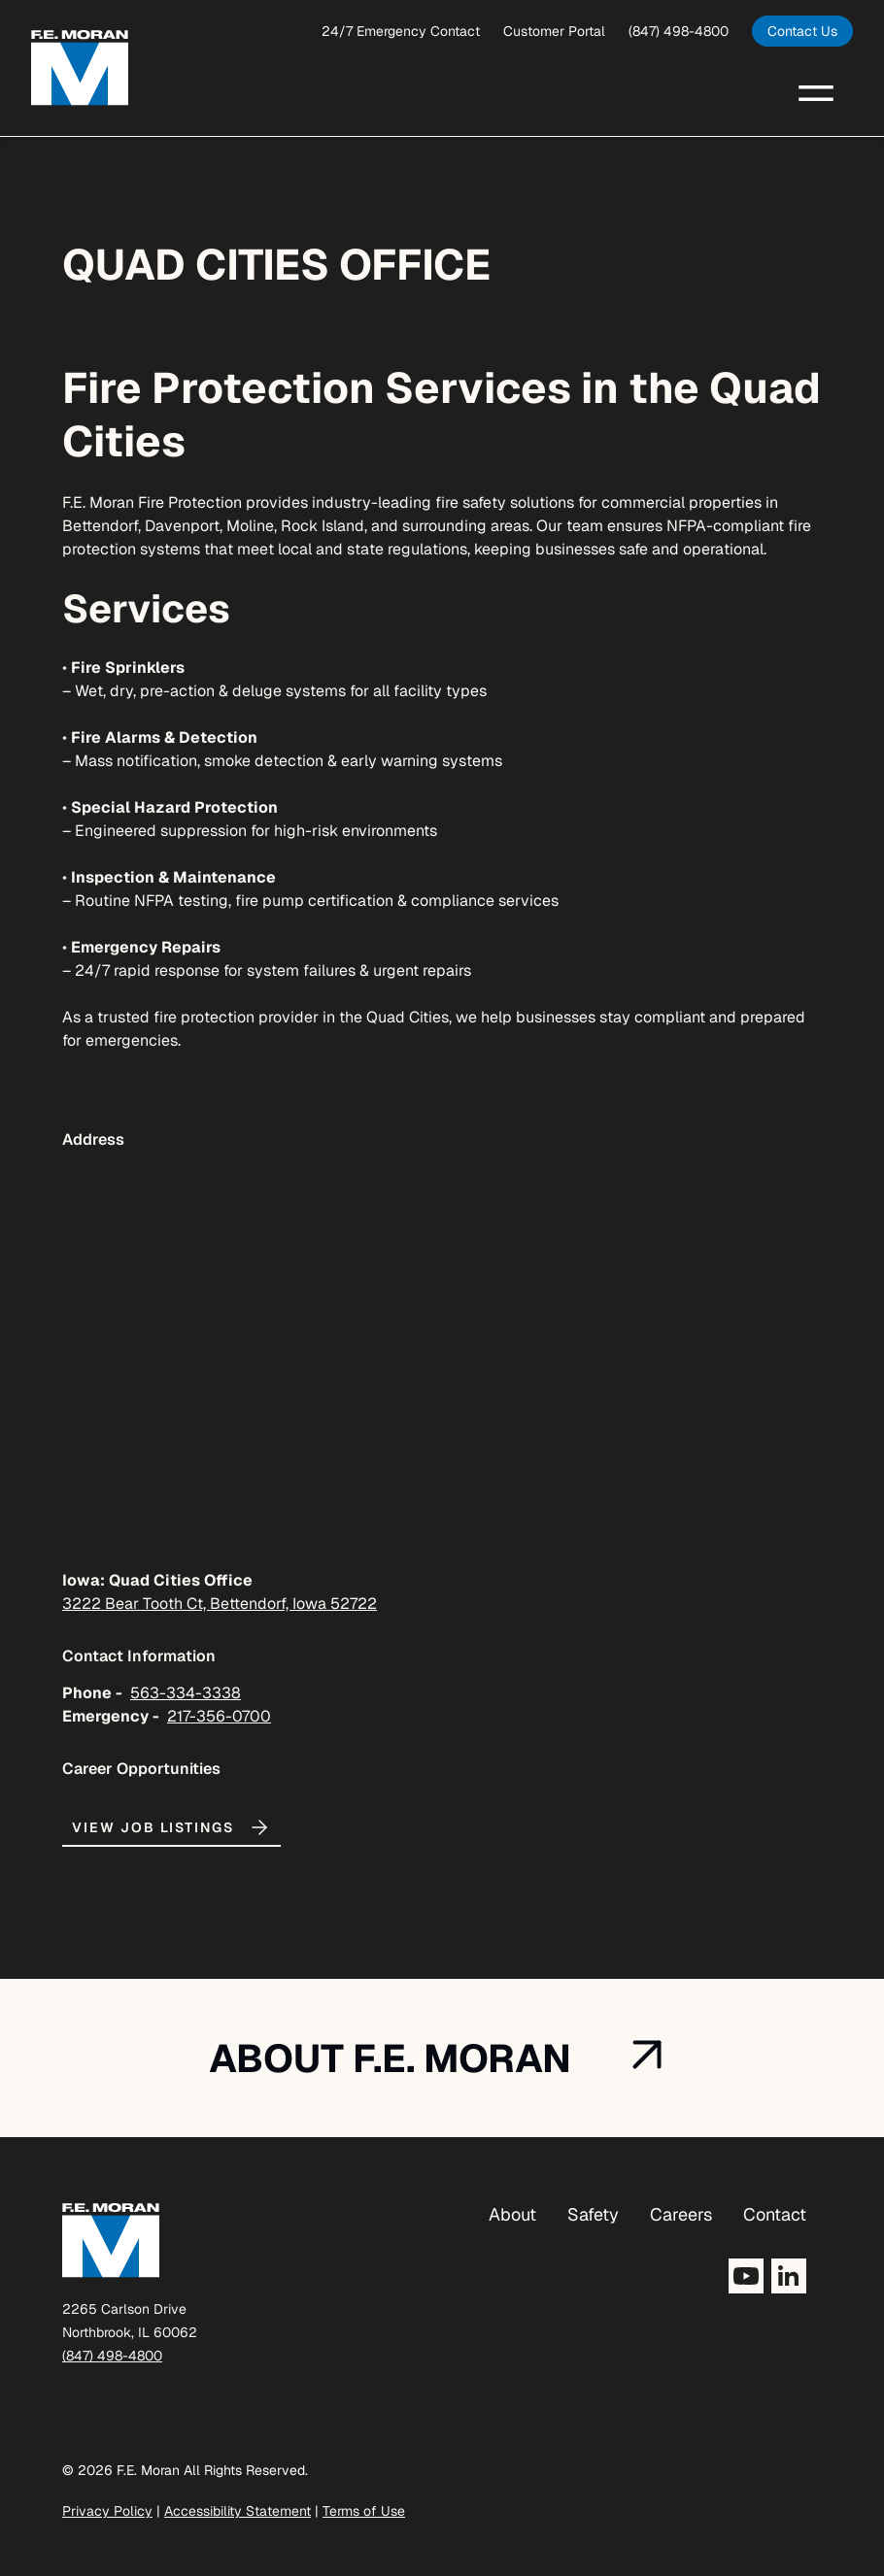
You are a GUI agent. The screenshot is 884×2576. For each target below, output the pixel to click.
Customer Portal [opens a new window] (554, 31)
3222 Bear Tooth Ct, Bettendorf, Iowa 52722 (219, 1603)
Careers (681, 2214)
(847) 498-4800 (679, 31)
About (512, 2214)
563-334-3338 (185, 1693)
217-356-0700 (219, 1716)
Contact (774, 2214)
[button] (816, 91)
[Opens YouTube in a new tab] (746, 2275)
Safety (593, 2214)
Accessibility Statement (237, 2511)
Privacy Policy (107, 2511)
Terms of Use (364, 2511)
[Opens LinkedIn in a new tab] (788, 2275)
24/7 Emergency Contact (401, 31)
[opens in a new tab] (802, 31)
